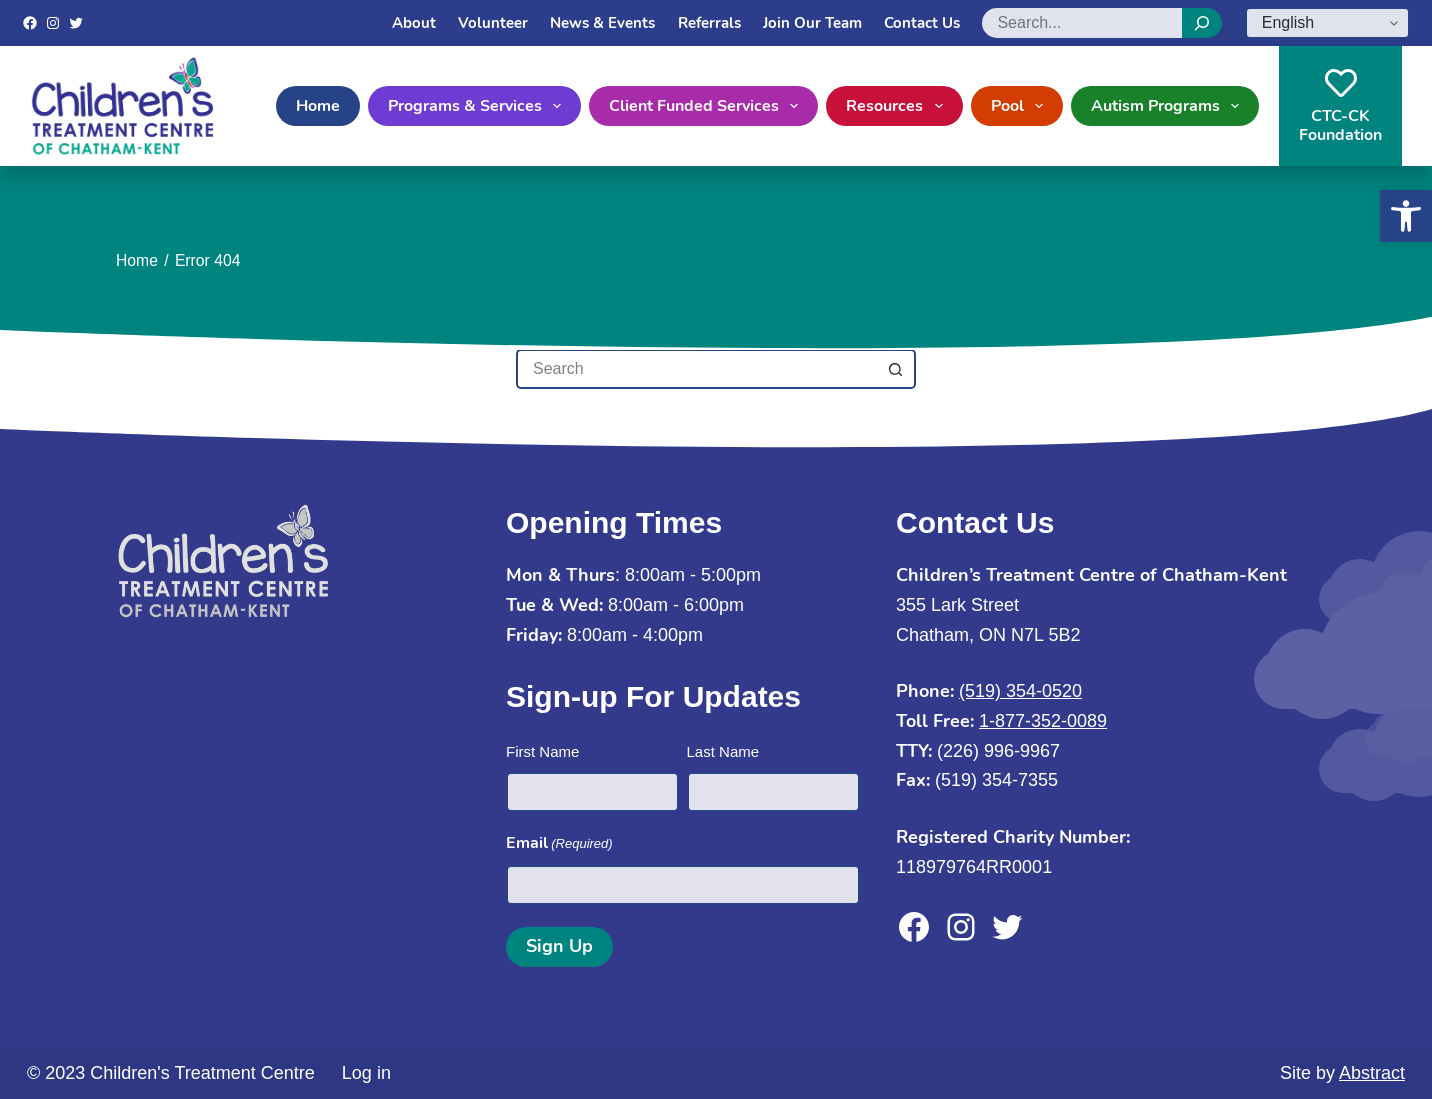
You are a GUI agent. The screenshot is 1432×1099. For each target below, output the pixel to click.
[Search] (1202, 23)
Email (559, 843)
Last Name (723, 751)
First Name (542, 751)
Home (318, 106)
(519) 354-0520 (1020, 691)
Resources (898, 106)
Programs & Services (478, 106)
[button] (1406, 216)
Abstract (1372, 1073)
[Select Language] (1327, 23)
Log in (366, 1073)
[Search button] (896, 369)
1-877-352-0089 (1043, 721)
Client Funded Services (707, 106)
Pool (1021, 106)
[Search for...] (696, 369)
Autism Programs (1169, 106)
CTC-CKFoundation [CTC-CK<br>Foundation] (1340, 106)
